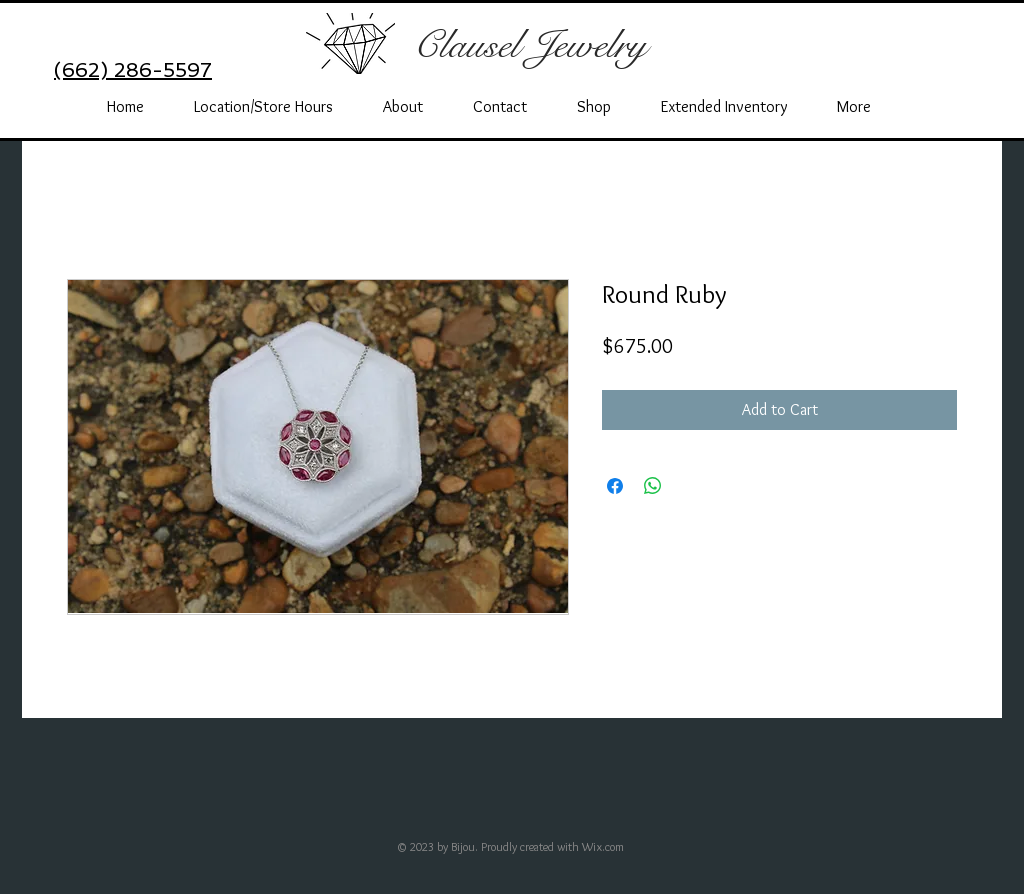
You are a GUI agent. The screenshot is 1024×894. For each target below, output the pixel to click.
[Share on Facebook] (615, 486)
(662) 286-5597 (133, 70)
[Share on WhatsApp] (653, 486)
